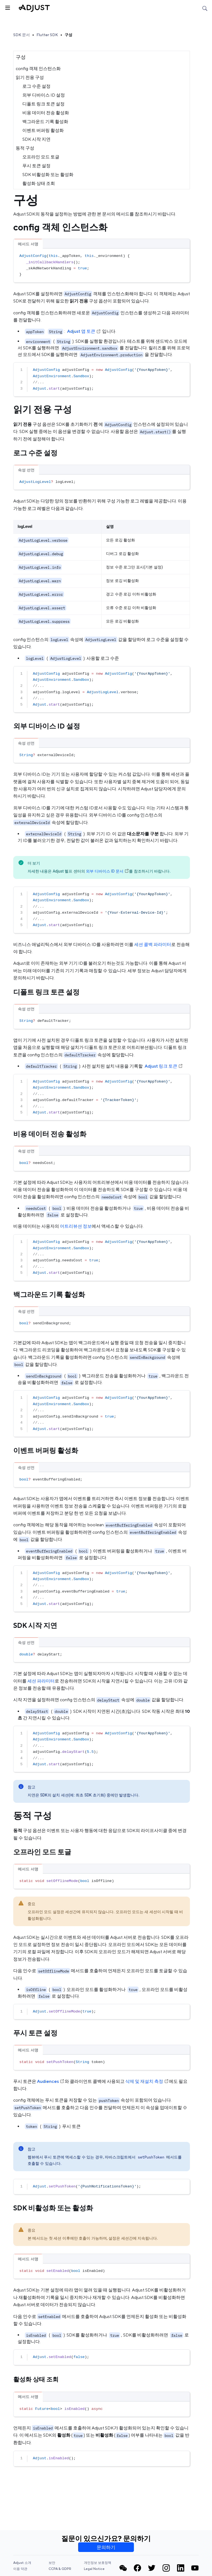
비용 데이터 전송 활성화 (45, 112)
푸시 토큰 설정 (36, 165)
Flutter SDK (47, 35)
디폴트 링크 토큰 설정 (43, 104)
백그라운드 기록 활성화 (45, 121)
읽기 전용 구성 (30, 77)
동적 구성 (25, 148)
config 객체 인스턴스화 (38, 68)
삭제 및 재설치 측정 (147, 2081)
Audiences (51, 2081)
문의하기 (106, 2547)
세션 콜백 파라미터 (152, 944)
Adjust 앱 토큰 (84, 331)
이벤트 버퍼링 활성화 (43, 130)
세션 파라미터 (41, 1681)
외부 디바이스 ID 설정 (43, 95)
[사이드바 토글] (7, 7)
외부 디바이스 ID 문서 (107, 871)
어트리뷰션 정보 (76, 1226)
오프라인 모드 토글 (40, 156)
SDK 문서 (21, 35)
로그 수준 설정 (36, 86)
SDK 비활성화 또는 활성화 (47, 174)
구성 (68, 35)
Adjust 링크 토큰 (164, 1066)
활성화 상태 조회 (38, 183)
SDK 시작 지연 (36, 139)
